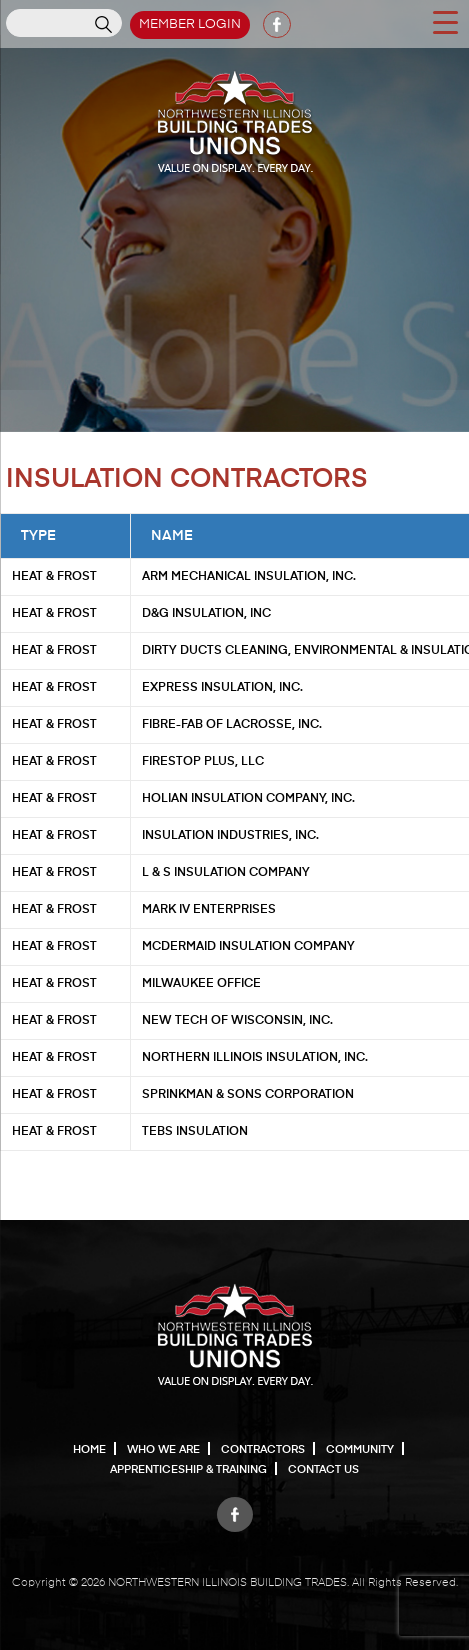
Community (360, 1449)
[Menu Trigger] (445, 21)
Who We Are (163, 1449)
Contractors (263, 1449)
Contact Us (323, 1469)
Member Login (190, 24)
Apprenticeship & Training (188, 1469)
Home (89, 1449)
